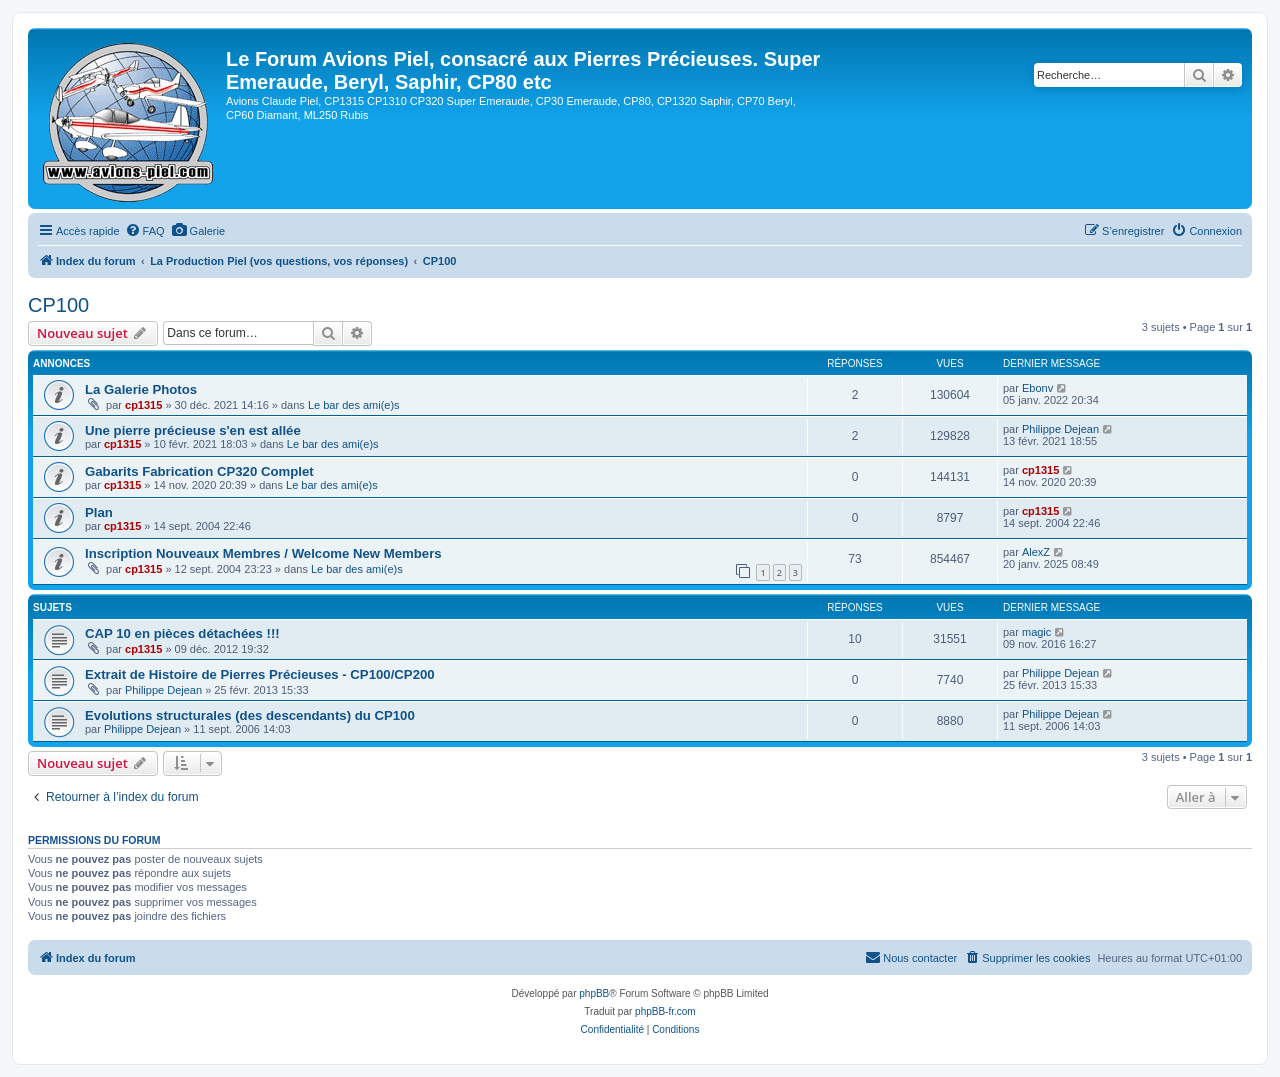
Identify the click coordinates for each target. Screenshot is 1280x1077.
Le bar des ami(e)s (354, 405)
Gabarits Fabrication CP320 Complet (199, 471)
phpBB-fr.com (665, 1011)
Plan (99, 512)
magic (1036, 632)
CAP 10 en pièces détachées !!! (182, 633)
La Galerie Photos (141, 389)
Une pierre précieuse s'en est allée (193, 430)
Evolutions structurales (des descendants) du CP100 (250, 715)
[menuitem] (145, 231)
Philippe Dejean (1060, 429)
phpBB (594, 993)
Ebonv (1037, 388)
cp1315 (143, 405)
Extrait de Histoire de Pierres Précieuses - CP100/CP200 (260, 674)
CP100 (58, 305)
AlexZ (1036, 552)
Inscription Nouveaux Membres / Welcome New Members (263, 553)
